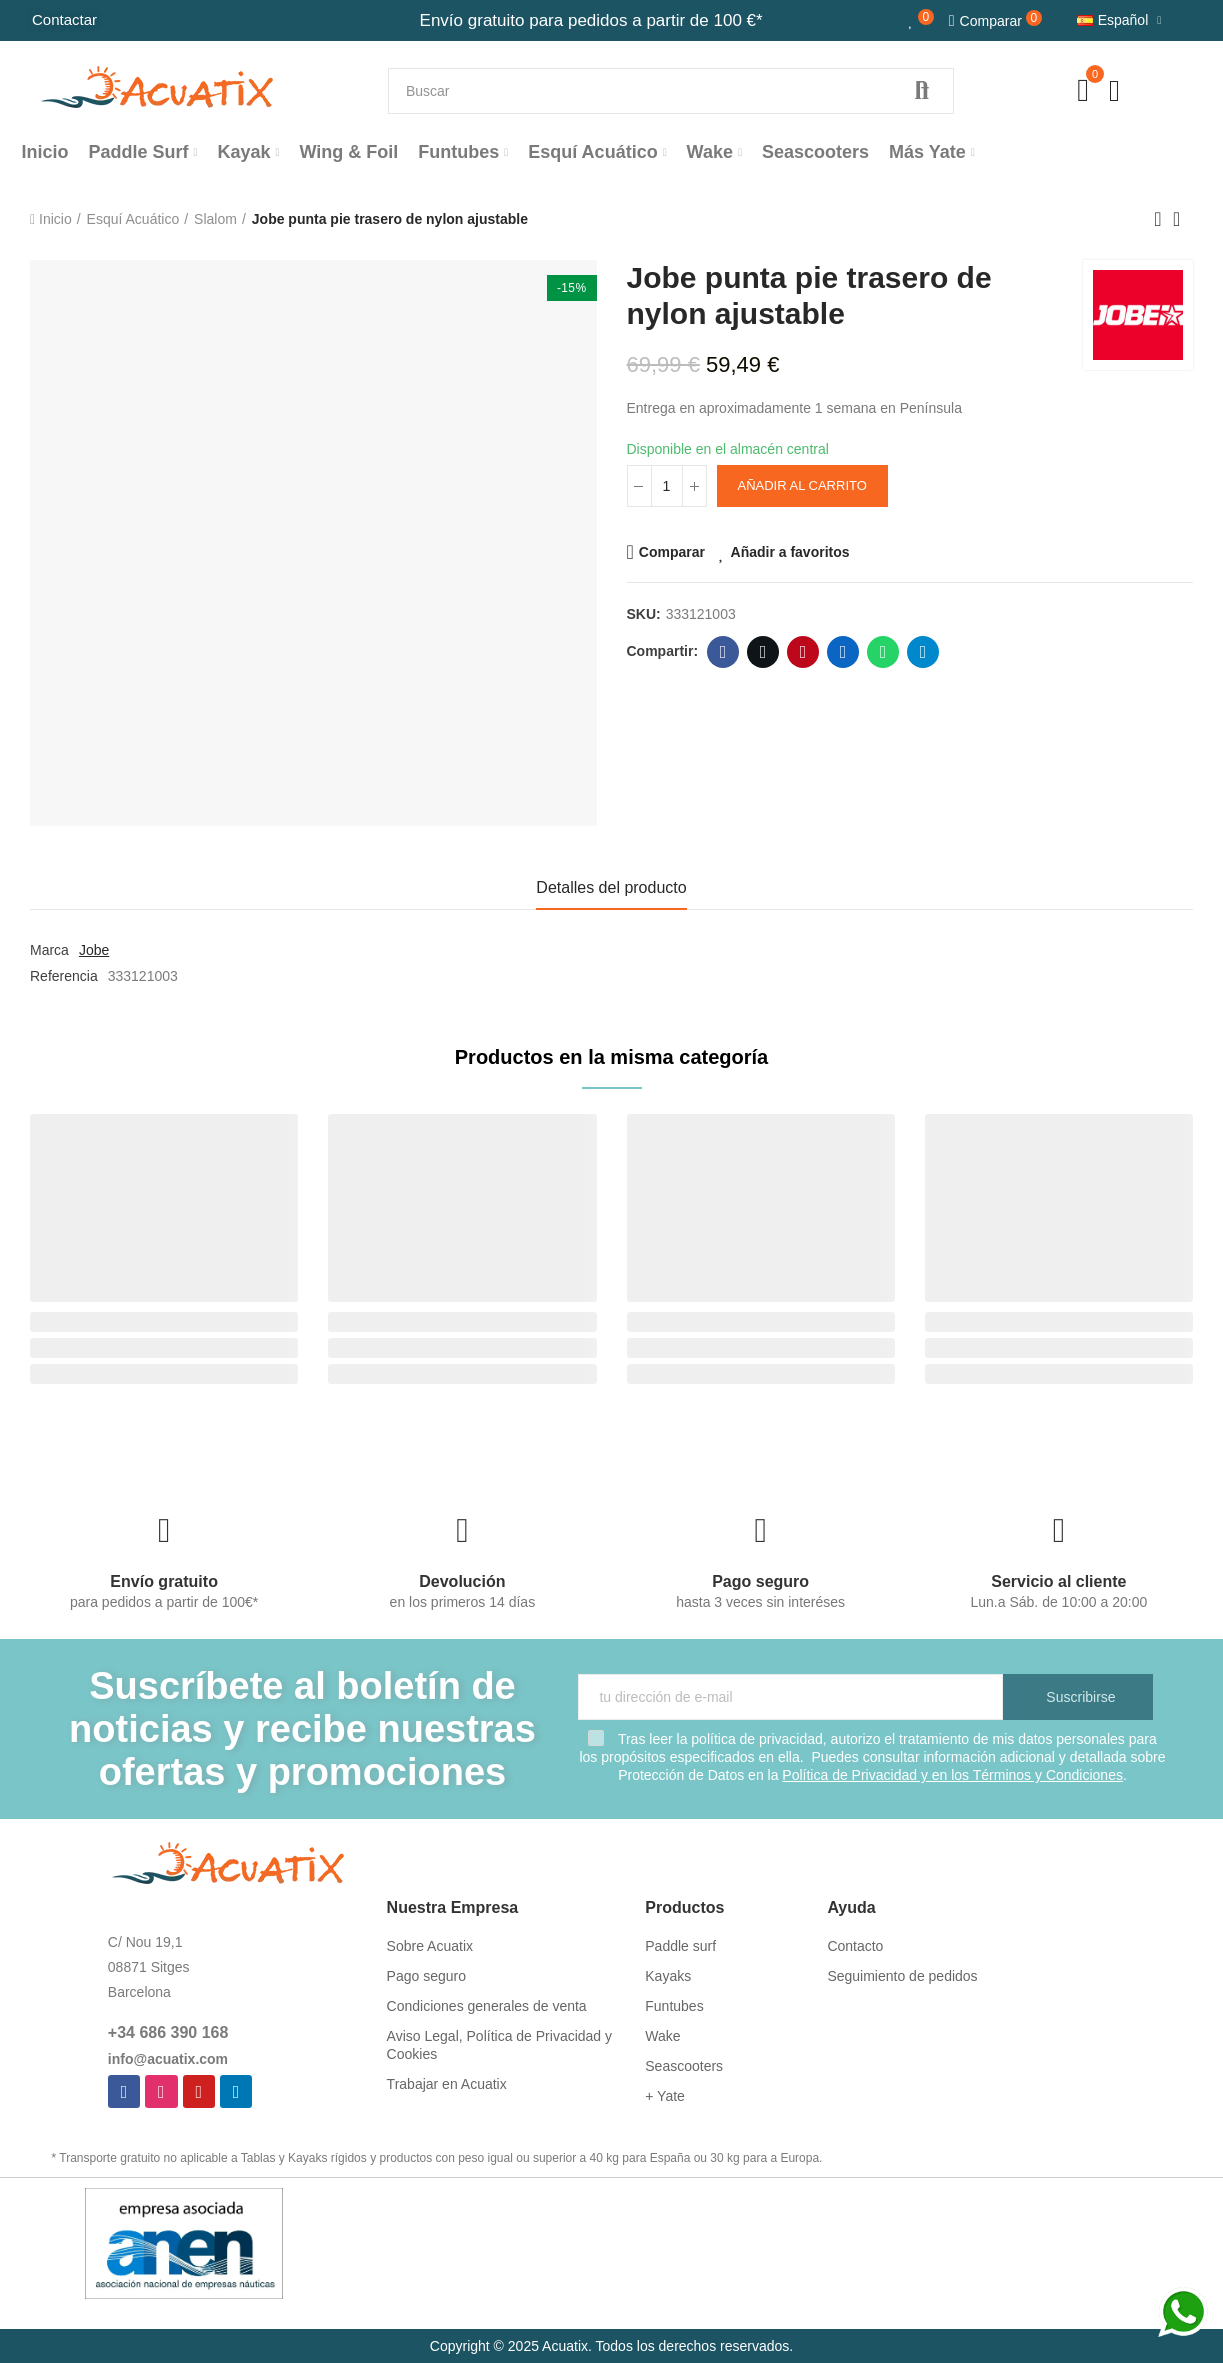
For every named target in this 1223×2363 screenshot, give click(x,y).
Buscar (922, 91)
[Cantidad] (667, 486)
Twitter (763, 652)
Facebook (723, 652)
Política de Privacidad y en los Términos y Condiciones (952, 1775)
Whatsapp (883, 652)
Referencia (64, 976)
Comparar (672, 552)
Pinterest (803, 652)
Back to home (1183, 219)
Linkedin (843, 652)
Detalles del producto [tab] (611, 887)
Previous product (1158, 219)
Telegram (923, 652)
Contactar (64, 19)
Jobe (94, 950)
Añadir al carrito (802, 485)
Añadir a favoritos (790, 552)
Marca (49, 950)
